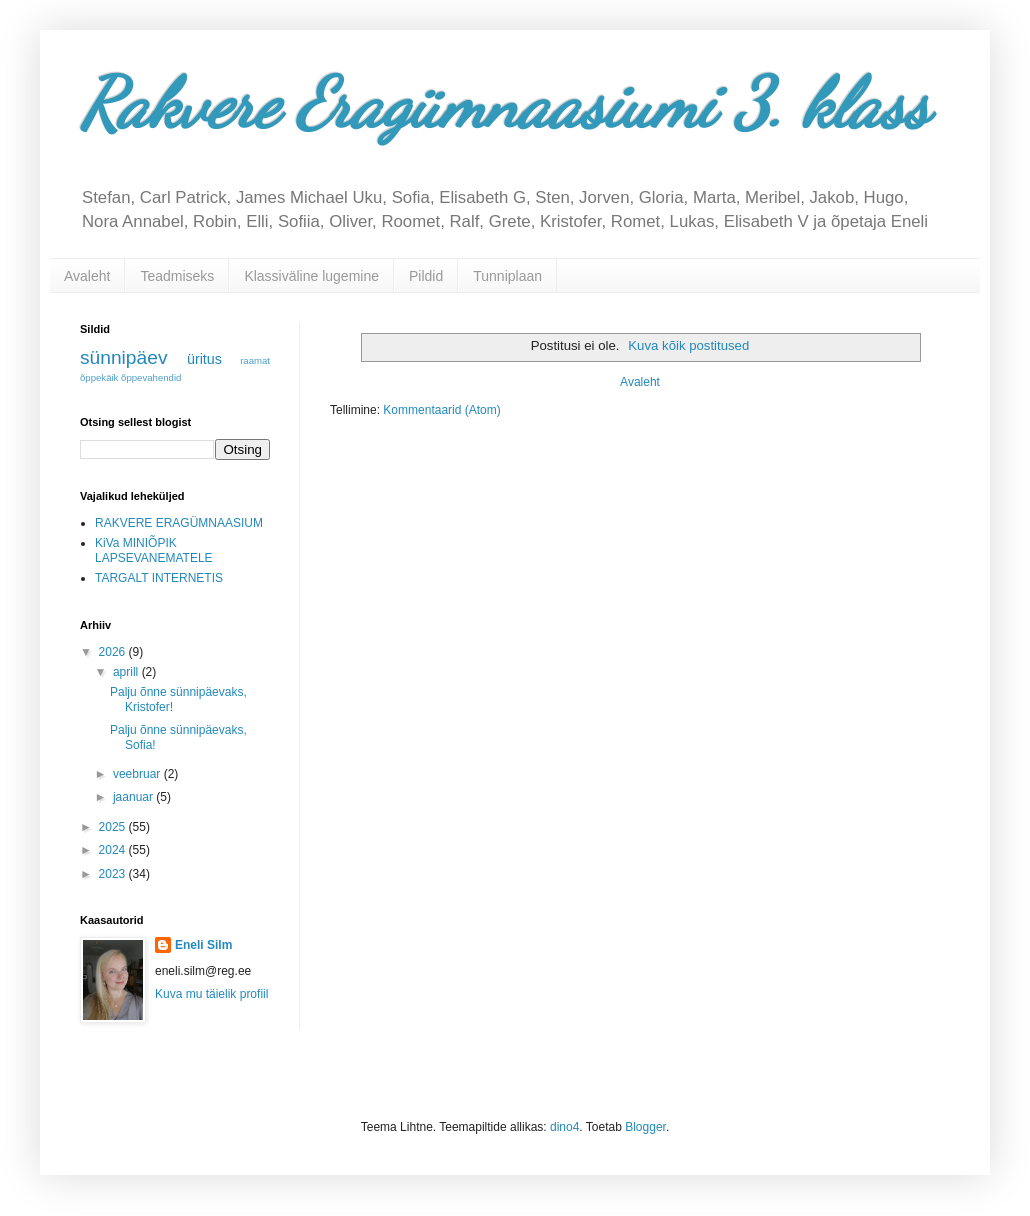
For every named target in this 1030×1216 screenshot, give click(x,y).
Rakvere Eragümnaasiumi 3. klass (504, 104)
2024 (114, 850)
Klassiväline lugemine (311, 276)
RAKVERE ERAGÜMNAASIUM (179, 523)
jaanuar (134, 797)
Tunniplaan (507, 276)
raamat (255, 360)
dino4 (564, 1127)
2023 (114, 874)
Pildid (426, 276)
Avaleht (87, 276)
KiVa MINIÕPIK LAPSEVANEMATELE (154, 550)
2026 (114, 652)
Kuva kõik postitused (688, 345)
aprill (127, 672)
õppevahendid (151, 377)
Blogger (645, 1127)
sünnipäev (123, 357)
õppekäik (99, 377)
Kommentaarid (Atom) (441, 410)
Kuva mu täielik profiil (211, 994)
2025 (114, 827)
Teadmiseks (177, 276)
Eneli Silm (203, 945)
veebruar (138, 774)
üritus (204, 359)
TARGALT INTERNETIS (159, 578)
